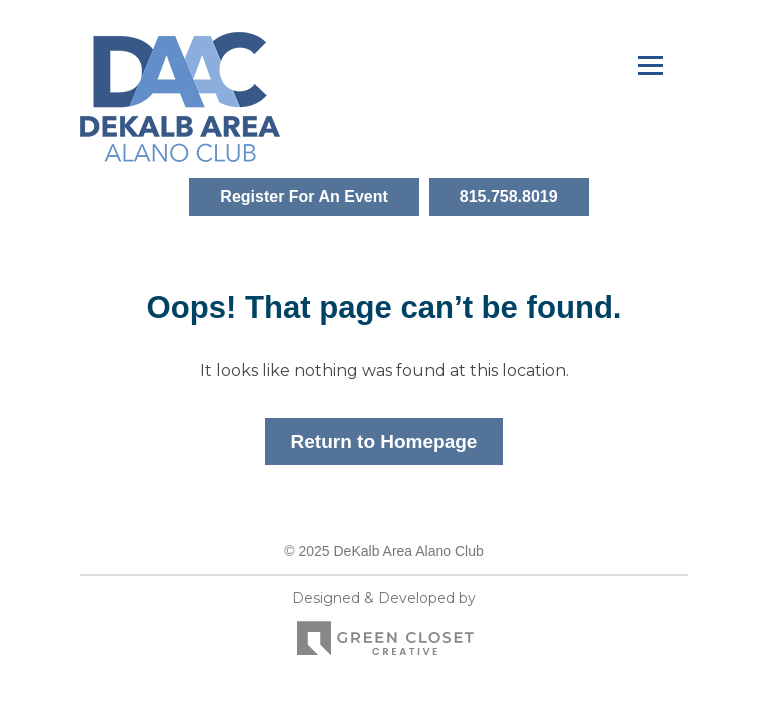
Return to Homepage (384, 441)
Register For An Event (303, 196)
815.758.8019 (509, 196)
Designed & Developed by (384, 628)
